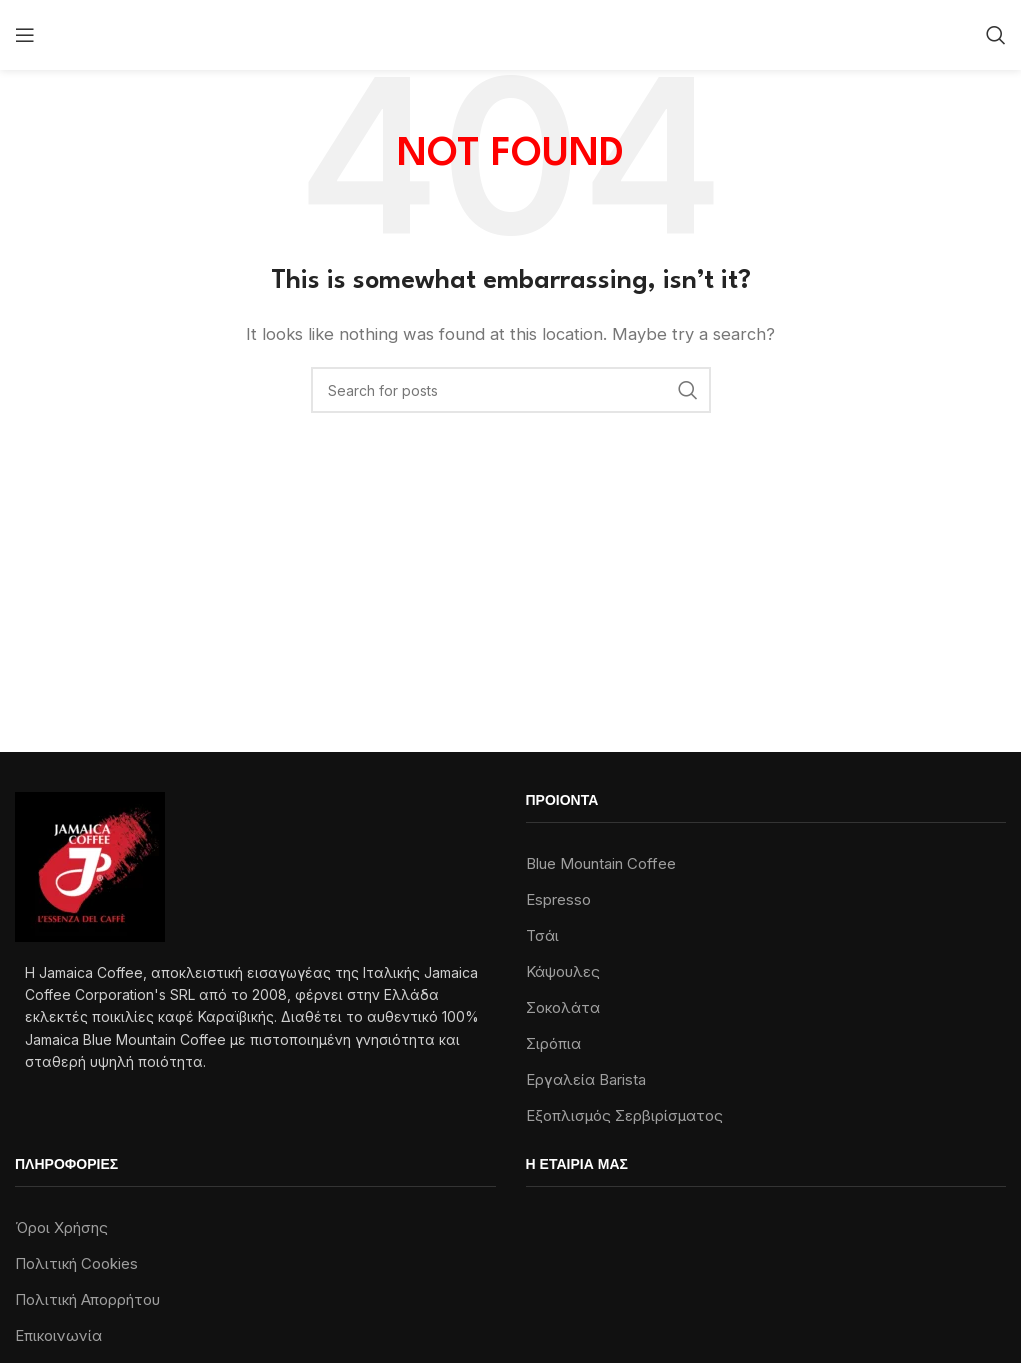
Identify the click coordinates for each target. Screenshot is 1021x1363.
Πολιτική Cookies (76, 1263)
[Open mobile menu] (25, 35)
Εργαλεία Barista (586, 1079)
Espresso (558, 899)
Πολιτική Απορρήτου (87, 1299)
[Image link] (90, 865)
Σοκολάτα (563, 1007)
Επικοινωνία (58, 1335)
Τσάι (542, 935)
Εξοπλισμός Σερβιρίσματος (624, 1115)
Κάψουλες (563, 971)
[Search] (996, 35)
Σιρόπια (553, 1043)
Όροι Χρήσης (61, 1227)
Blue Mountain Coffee (601, 863)
